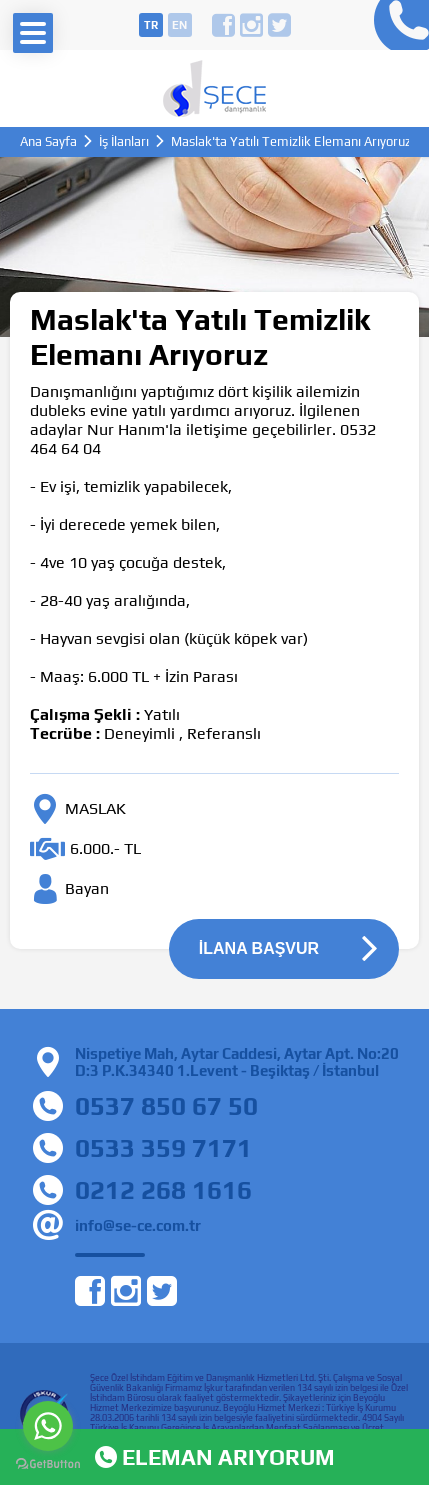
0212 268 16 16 (396, 25)
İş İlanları (124, 141)
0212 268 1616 (163, 1190)
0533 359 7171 (163, 1148)
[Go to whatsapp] (48, 1426)
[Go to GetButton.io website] (48, 1464)
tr (151, 25)
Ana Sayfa (48, 141)
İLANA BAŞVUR (259, 948)
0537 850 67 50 (166, 1106)
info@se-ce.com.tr (138, 1225)
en (179, 25)
